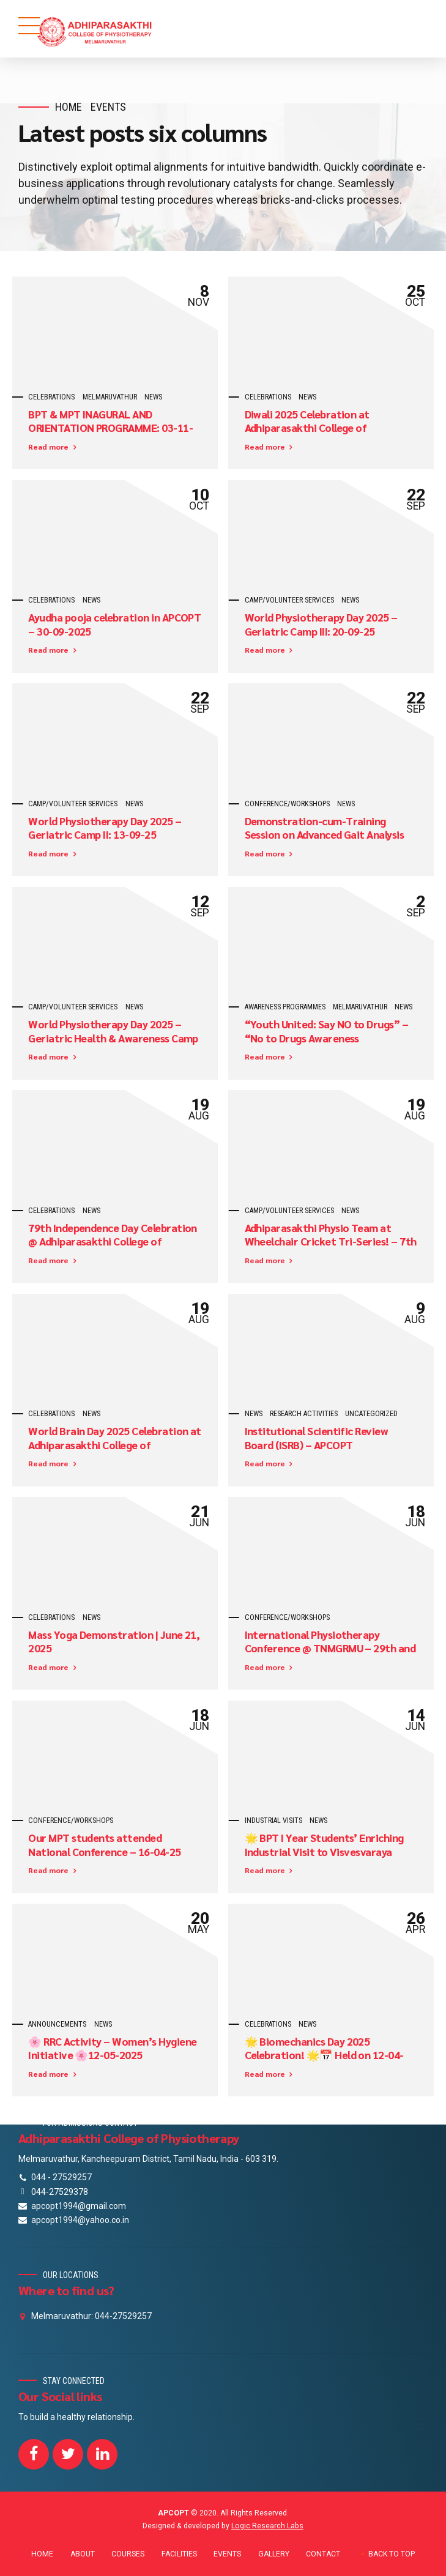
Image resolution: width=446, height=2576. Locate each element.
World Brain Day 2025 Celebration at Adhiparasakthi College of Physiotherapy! (114, 1445)
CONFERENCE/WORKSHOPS (287, 804)
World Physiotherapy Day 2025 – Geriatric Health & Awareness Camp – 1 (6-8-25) (113, 1038)
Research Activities (304, 1413)
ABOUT (82, 2554)
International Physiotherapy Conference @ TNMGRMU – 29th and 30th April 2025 (330, 1648)
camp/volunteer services (289, 600)
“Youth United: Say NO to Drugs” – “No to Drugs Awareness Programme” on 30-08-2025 (327, 1038)
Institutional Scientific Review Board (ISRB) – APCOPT (316, 1438)
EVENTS (227, 2554)
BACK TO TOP (391, 2554)
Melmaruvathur (110, 397)
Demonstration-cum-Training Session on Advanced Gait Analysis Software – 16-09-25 (324, 835)
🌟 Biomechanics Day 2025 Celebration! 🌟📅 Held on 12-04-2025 (324, 2055)
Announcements (57, 2024)
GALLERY (273, 2554)
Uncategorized (371, 1413)
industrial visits (273, 1820)
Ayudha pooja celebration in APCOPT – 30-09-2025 (114, 624)
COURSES (127, 2554)
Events (108, 106)
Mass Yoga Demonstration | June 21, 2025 (113, 1641)
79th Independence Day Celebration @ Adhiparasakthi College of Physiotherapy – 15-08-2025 (112, 1242)
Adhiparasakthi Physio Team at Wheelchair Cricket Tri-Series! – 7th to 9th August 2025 (331, 1242)
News (153, 397)
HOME (42, 2554)
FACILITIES (179, 2554)
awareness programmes (285, 1007)
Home (68, 106)
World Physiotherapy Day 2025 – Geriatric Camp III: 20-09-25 (321, 624)
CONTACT (323, 2554)
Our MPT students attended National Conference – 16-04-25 (104, 1844)
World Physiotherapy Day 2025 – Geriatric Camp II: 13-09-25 (104, 828)
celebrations (51, 397)
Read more (48, 446)
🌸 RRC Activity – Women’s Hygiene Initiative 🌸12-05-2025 (112, 2048)
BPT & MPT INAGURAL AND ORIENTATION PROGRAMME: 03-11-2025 (110, 428)
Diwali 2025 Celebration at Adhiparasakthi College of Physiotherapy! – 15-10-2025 (313, 428)
